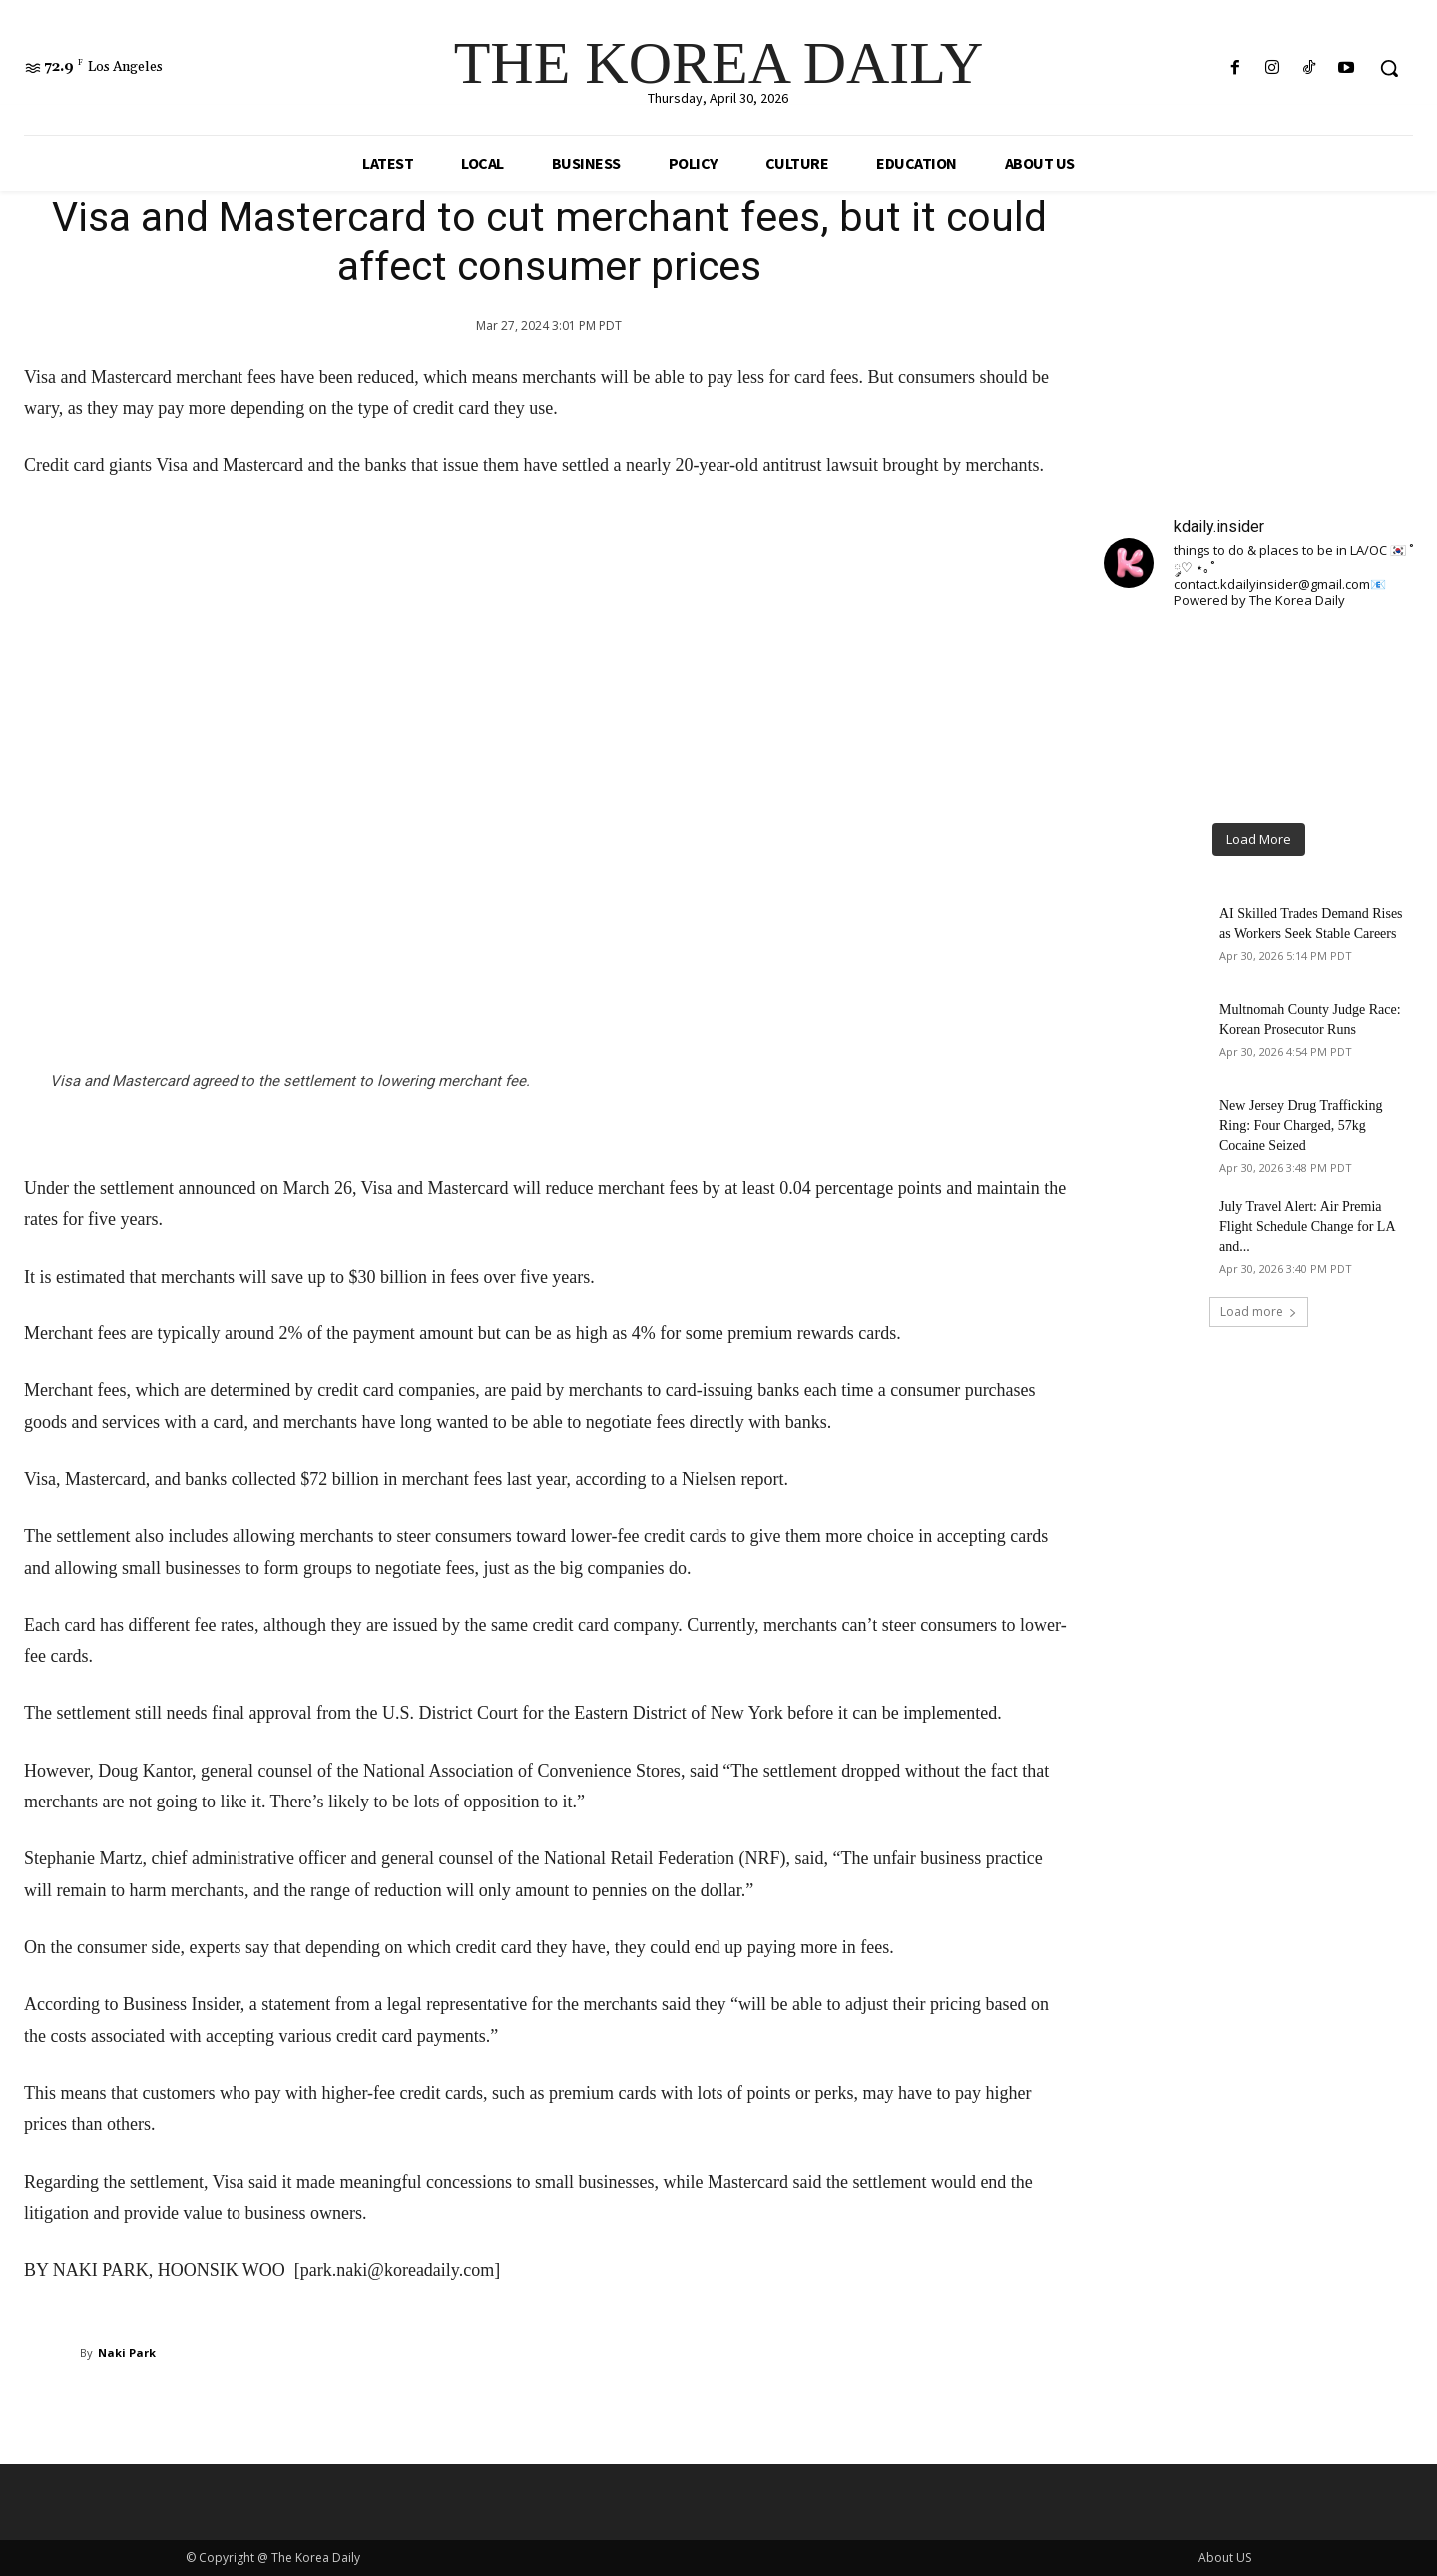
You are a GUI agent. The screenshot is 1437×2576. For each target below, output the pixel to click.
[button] (1389, 68)
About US (1224, 2557)
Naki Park (127, 2352)
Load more (1258, 1311)
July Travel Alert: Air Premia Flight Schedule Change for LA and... (1307, 1226)
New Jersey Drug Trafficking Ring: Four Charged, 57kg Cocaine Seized (1300, 1125)
